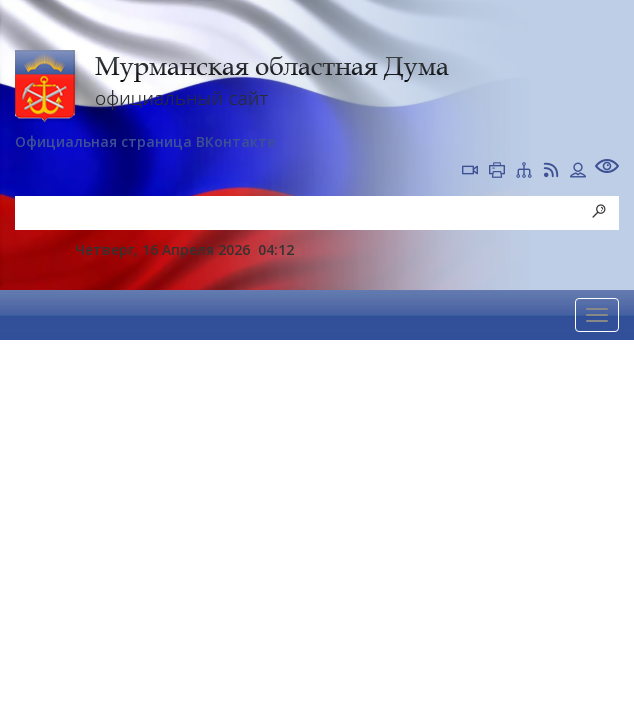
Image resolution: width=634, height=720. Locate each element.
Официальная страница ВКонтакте (145, 141)
